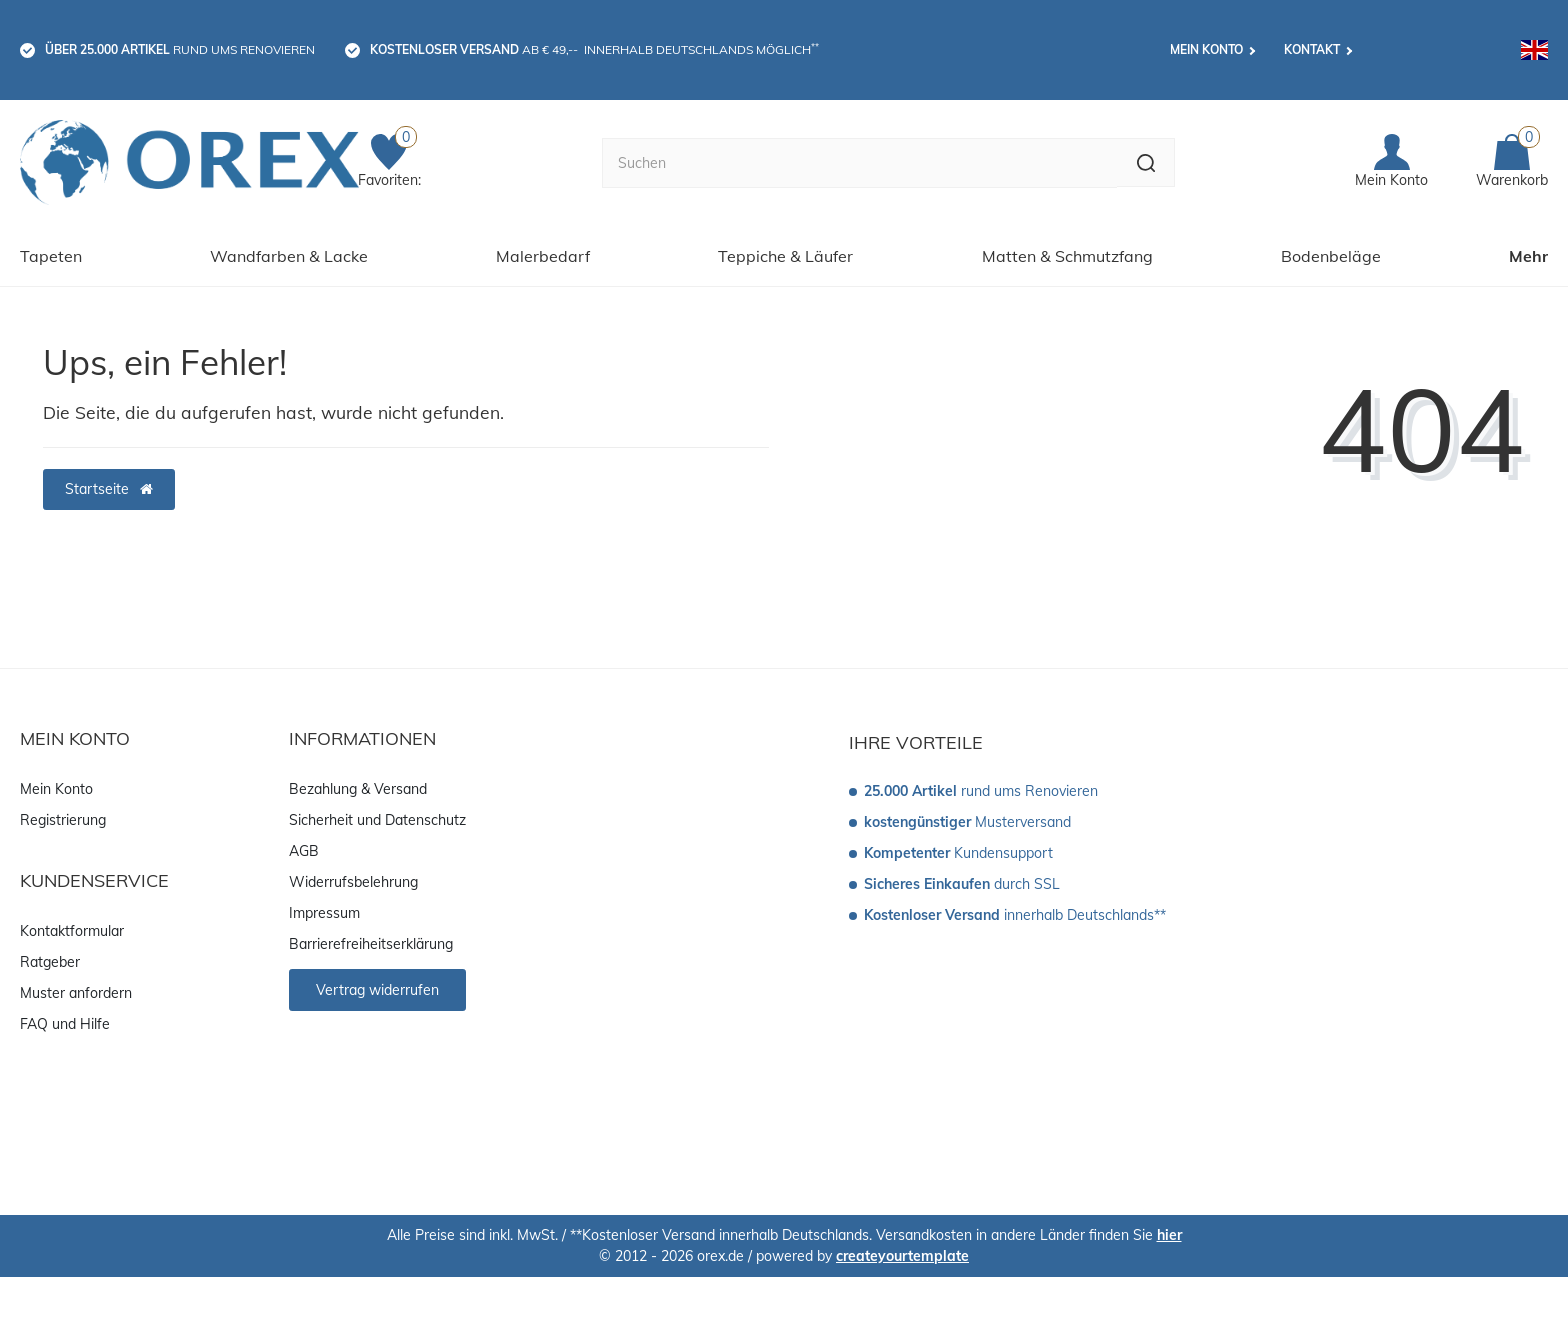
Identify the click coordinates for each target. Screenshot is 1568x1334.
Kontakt (1312, 49)
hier (1169, 1232)
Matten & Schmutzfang (1067, 253)
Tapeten (51, 253)
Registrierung (63, 817)
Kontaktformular (72, 928)
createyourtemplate (902, 1253)
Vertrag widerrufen (377, 987)
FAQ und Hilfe (65, 1021)
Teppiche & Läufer (785, 253)
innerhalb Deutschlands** (1015, 912)
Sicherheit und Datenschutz (377, 817)
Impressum (324, 910)
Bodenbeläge (1331, 253)
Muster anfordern (76, 990)
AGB (304, 848)
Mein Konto (1206, 49)
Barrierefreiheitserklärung (371, 941)
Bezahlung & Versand (358, 786)
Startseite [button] (109, 486)
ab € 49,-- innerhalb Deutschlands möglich (594, 49)
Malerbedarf (543, 253)
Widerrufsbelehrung (353, 879)
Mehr (1528, 253)
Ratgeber (50, 959)
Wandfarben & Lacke (289, 253)
